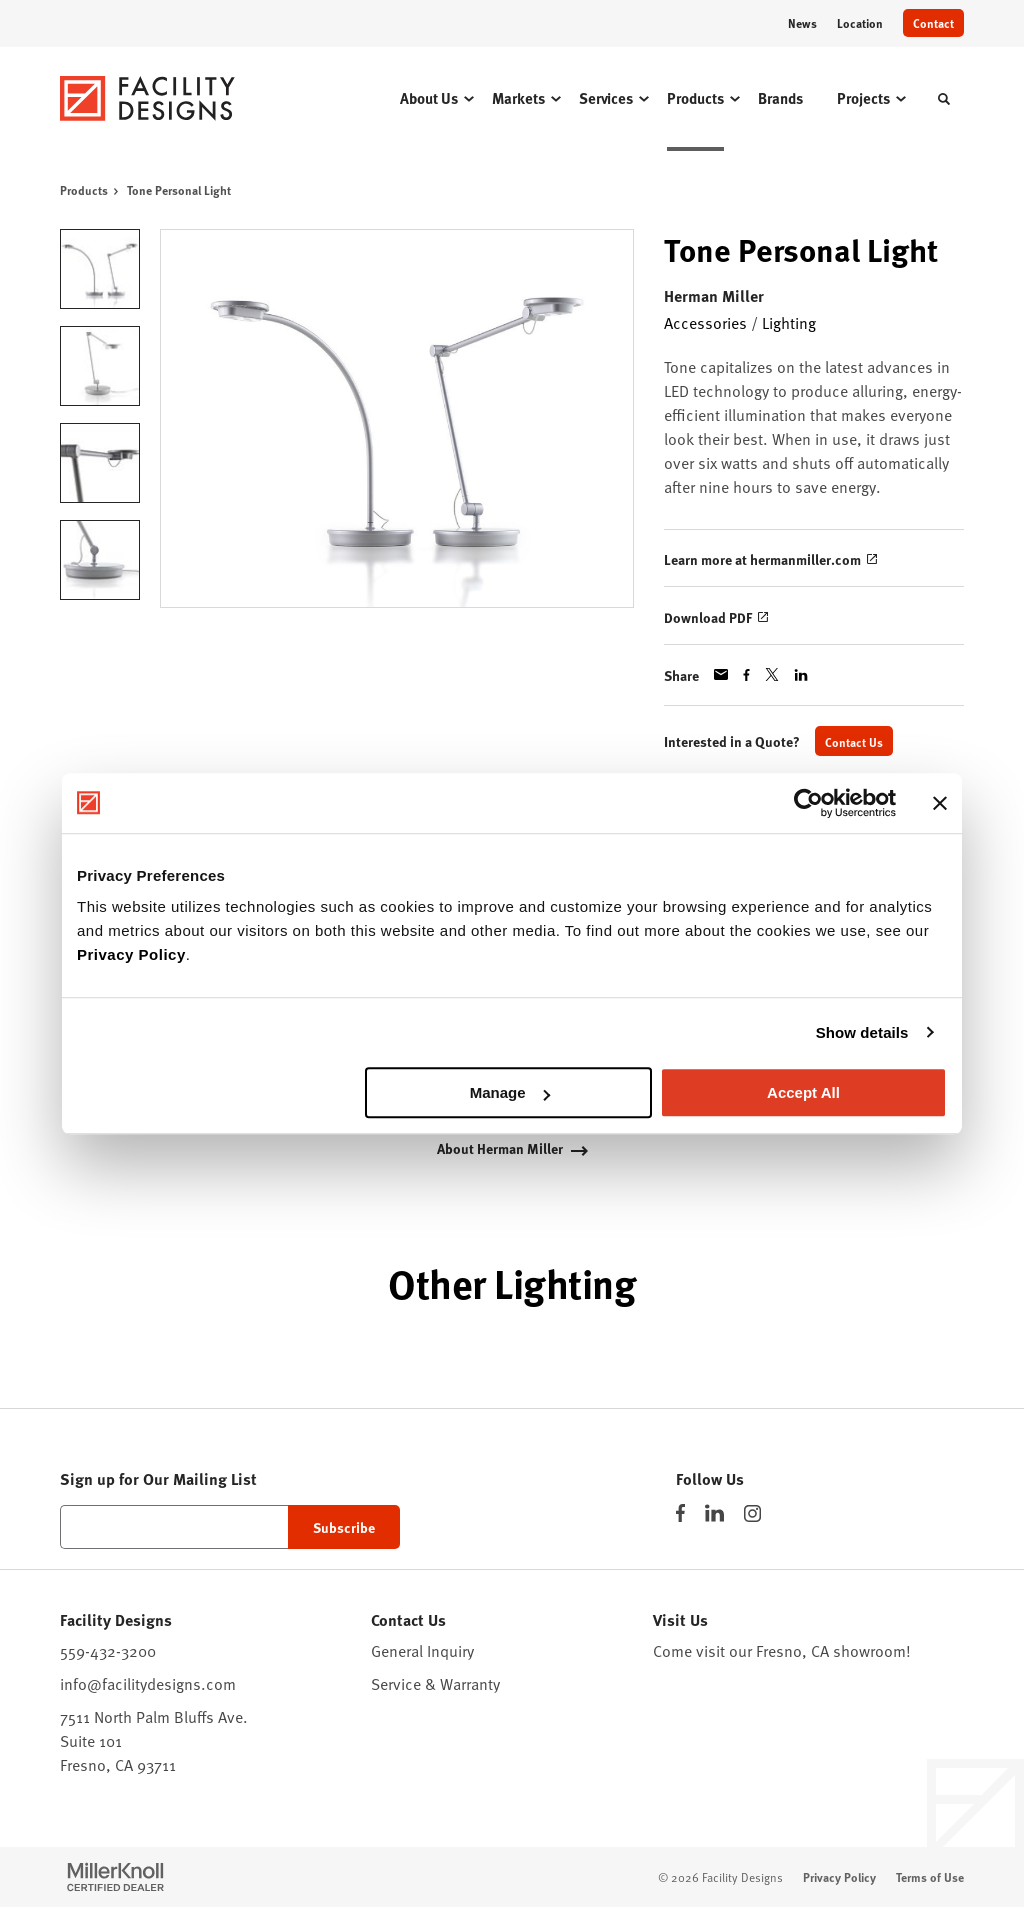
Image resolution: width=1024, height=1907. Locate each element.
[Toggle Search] (944, 99)
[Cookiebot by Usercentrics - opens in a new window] (808, 803)
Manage (510, 1092)
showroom (869, 1651)
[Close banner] (940, 803)
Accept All (803, 1092)
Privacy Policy (131, 954)
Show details (862, 1032)
